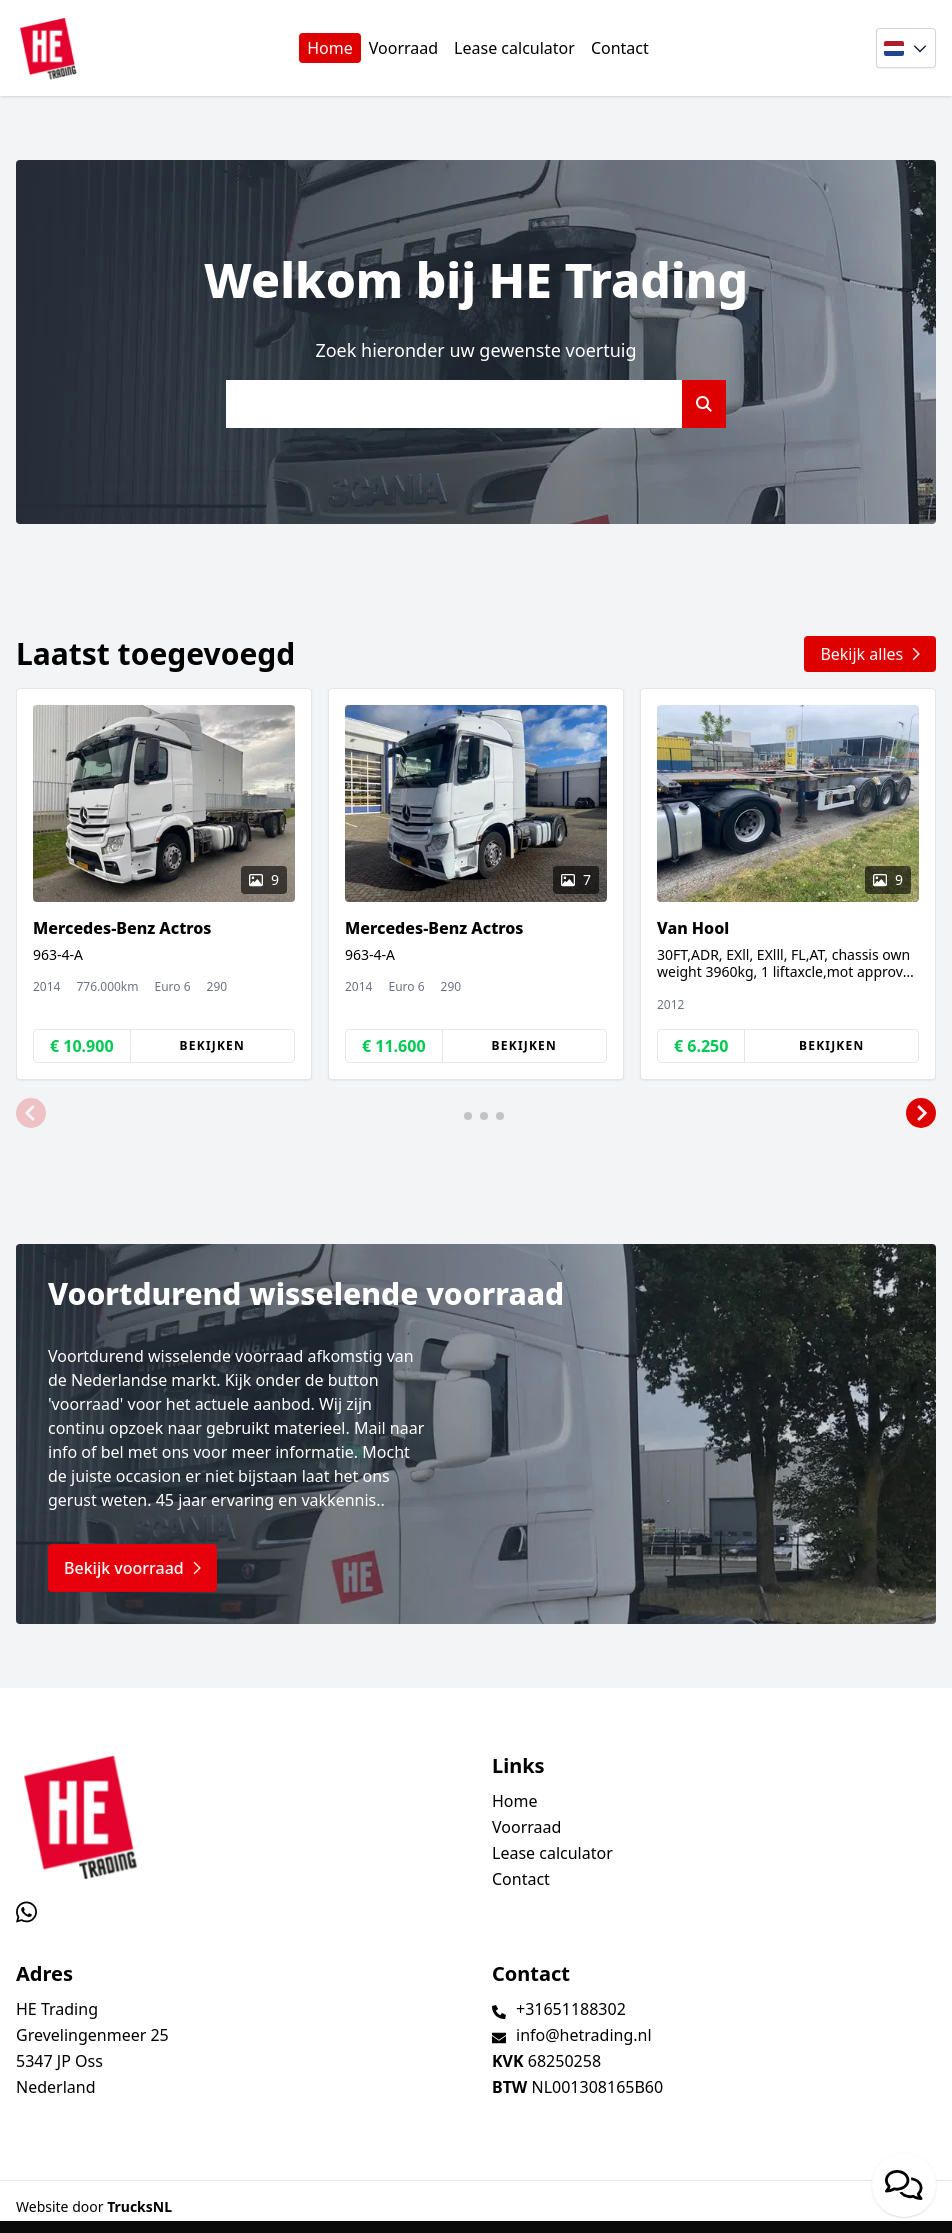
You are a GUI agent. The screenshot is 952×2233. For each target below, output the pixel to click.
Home (330, 48)
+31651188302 (571, 2009)
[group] (164, 884)
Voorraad (403, 48)
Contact (620, 48)
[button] (31, 1114)
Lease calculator (514, 48)
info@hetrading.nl (584, 2035)
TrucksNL (139, 2206)
